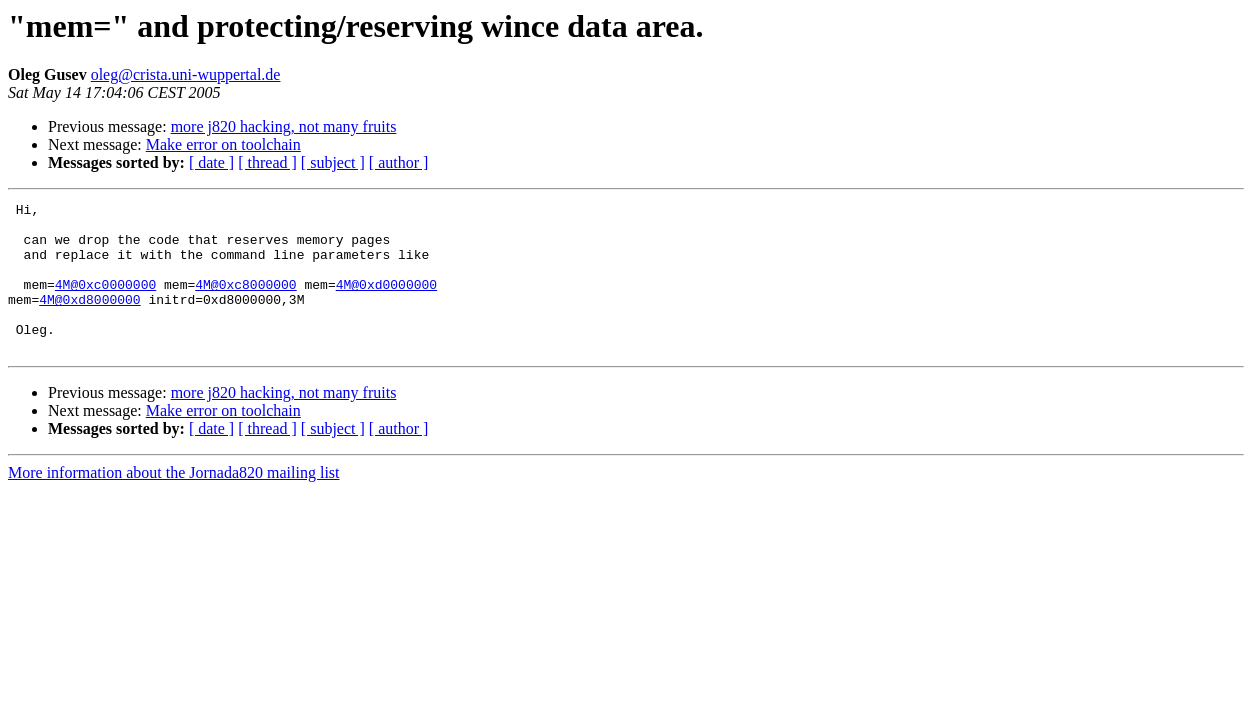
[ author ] (399, 162)
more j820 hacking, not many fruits (284, 126)
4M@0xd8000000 (89, 320)
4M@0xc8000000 (245, 302)
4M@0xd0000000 (386, 302)
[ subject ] (333, 162)
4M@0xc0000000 (105, 302)
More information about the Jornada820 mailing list (174, 502)
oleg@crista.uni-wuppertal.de (186, 74)
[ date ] (211, 162)
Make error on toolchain (223, 144)
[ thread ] (267, 162)
